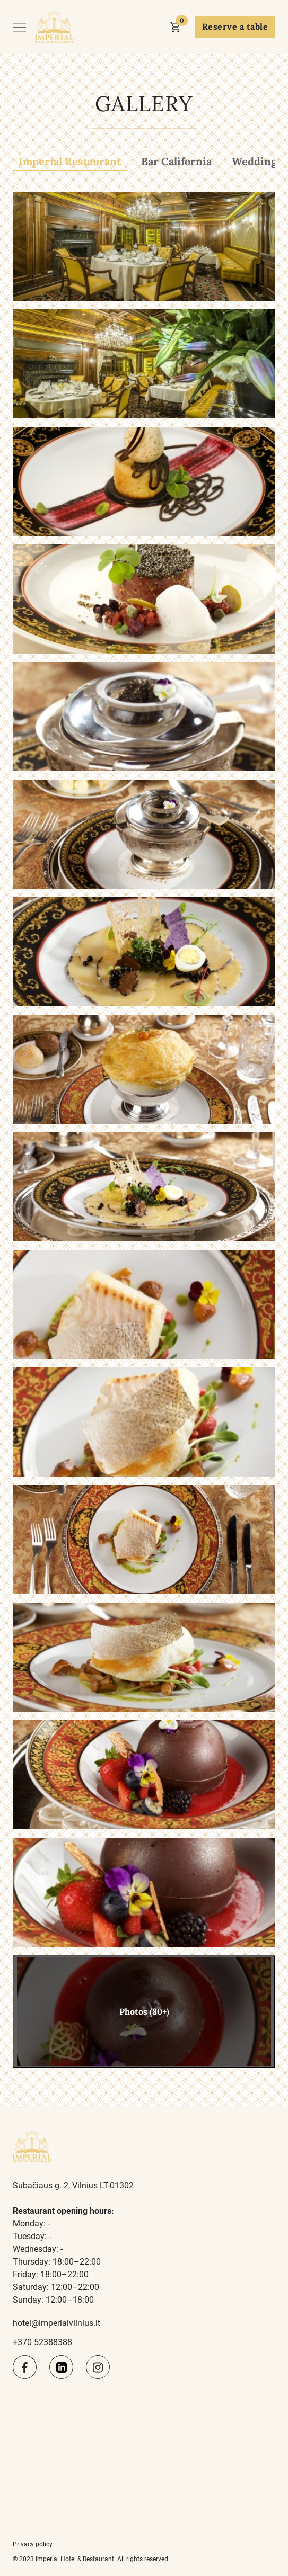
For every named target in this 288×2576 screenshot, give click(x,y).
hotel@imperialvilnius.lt (56, 2323)
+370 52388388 (42, 2342)
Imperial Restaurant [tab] (70, 161)
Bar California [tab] (176, 161)
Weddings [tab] (257, 161)
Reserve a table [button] (235, 26)
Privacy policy (33, 2544)
